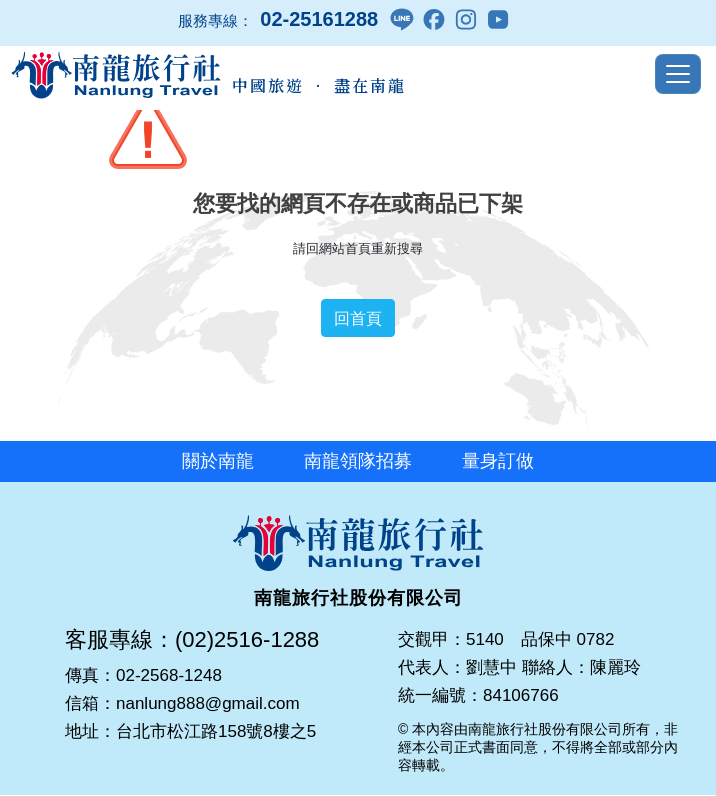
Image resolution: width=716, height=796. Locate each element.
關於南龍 (218, 461)
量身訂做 (498, 461)
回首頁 (358, 318)
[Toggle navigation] (678, 74)
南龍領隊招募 (358, 461)
